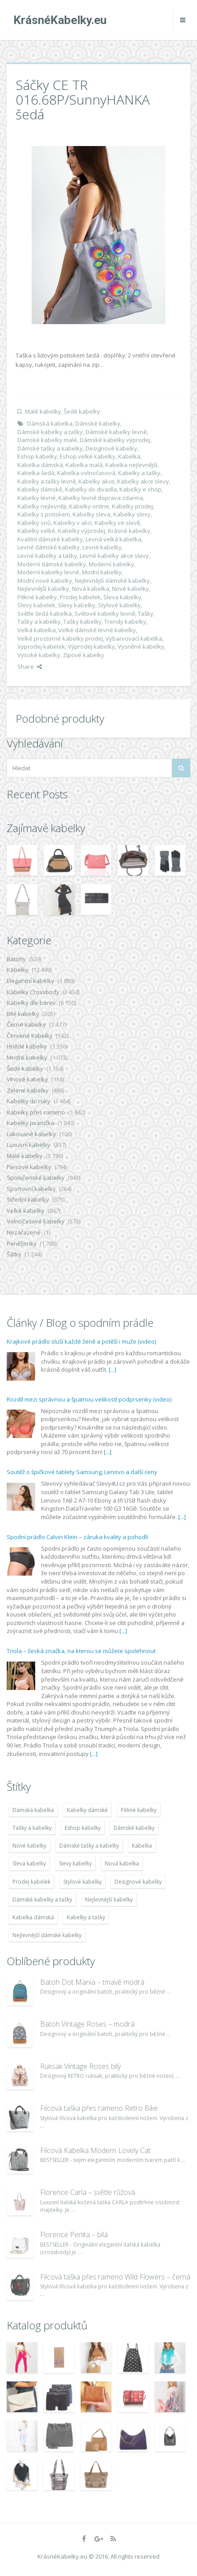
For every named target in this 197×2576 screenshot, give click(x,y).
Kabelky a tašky (139, 473)
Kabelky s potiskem (43, 514)
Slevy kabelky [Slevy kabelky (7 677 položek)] (75, 1863)
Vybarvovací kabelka (134, 638)
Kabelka (129, 456)
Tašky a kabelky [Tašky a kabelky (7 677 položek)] (32, 1828)
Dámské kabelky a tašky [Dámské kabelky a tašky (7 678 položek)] (42, 1899)
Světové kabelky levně (104, 613)
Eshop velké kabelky (87, 456)
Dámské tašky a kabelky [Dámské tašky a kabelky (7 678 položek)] (89, 1845)
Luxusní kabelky (28, 1145)
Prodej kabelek (80, 597)
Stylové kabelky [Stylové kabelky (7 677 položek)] (82, 1881)
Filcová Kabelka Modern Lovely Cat (95, 2150)
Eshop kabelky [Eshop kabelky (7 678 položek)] (83, 1828)
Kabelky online (89, 506)
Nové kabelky (130, 589)
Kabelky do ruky (28, 1101)
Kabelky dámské (39, 489)
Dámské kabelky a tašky (50, 432)
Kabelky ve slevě (117, 523)
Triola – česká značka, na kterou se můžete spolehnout (81, 1651)
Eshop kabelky (37, 456)
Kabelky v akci (72, 523)
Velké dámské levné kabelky (97, 630)
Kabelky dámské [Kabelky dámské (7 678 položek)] (87, 1810)
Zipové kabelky (83, 655)
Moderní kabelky (111, 564)
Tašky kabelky (82, 622)
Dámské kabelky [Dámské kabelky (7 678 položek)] (134, 1828)
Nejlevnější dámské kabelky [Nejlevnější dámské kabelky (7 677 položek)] (47, 1935)
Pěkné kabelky (37, 597)
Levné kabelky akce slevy (114, 556)
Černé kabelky (26, 1024)
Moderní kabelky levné (48, 572)
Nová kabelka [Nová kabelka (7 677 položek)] (122, 1863)
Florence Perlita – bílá (74, 2234)
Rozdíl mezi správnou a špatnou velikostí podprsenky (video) (89, 1399)
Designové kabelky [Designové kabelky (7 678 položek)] (138, 1881)
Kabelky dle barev (31, 1003)
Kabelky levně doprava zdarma (100, 498)
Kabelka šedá (35, 473)
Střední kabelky (28, 1199)
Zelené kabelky (28, 1090)
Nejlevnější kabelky (43, 589)
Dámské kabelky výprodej (115, 440)
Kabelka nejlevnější (131, 465)
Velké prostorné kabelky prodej (60, 638)
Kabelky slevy (132, 514)
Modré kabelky (27, 1057)
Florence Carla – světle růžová (87, 2192)
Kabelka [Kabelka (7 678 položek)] (142, 1845)
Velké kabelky (26, 1211)
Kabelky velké (36, 531)
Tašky (145, 613)
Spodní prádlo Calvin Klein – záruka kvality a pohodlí (77, 1537)
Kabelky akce (96, 481)
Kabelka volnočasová (86, 473)
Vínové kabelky (27, 1079)
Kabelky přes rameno (36, 1112)
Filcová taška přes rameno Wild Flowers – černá (115, 2277)
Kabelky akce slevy (143, 481)
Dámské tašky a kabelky (50, 448)
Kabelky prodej (132, 506)
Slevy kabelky (76, 605)
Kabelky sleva (92, 514)
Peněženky (22, 1243)
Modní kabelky (102, 572)
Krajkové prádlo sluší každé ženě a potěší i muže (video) (81, 1341)
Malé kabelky (43, 411)
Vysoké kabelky (38, 655)
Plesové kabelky (29, 1167)
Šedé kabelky (82, 411)
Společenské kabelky (36, 1178)
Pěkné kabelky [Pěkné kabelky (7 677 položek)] (138, 1810)
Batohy (16, 959)
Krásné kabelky (129, 531)
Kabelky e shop (140, 489)
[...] (112, 1369)
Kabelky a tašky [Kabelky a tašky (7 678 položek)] (86, 1917)
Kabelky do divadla (91, 489)
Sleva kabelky (122, 597)
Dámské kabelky (97, 423)
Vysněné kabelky (141, 646)
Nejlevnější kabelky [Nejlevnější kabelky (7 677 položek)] (109, 1899)
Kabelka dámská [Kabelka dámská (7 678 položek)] (33, 1917)
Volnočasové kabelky (36, 1221)
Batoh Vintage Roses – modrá (87, 2024)
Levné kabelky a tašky (47, 556)
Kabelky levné (36, 498)
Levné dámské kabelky (48, 547)
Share (29, 666)
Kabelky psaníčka (30, 1123)
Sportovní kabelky (31, 1189)
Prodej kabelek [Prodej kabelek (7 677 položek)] (31, 1881)
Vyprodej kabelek (41, 646)
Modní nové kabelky (44, 581)
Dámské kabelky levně (116, 432)
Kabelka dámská (40, 465)
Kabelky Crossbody (33, 992)
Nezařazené (24, 1232)
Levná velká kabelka (113, 539)
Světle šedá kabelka (44, 613)
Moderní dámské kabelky (51, 564)
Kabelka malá (84, 465)
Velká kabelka (36, 630)
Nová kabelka (90, 589)
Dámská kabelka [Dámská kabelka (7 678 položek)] (33, 1810)
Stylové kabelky (119, 605)
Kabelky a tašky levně (46, 481)
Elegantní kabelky (30, 981)
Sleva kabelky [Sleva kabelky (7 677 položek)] (29, 1863)
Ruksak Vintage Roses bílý (80, 2066)
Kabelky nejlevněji (41, 506)
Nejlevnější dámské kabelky (112, 581)
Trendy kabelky (125, 622)
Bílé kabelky (23, 1014)
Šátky (14, 1254)
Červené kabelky (30, 1036)
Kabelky (18, 970)
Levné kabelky (102, 547)
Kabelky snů (34, 523)
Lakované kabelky (31, 1134)
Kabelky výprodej (81, 531)
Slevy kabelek (36, 605)
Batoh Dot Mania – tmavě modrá (92, 1982)
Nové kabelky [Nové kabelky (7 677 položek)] (29, 1845)
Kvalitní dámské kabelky (50, 539)
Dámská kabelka (50, 423)
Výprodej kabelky (91, 646)
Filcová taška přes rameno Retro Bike (99, 2108)
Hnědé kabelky (27, 1046)
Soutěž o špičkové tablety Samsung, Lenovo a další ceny (82, 1472)
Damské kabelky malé (47, 440)
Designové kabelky (111, 448)
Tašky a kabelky (39, 622)
